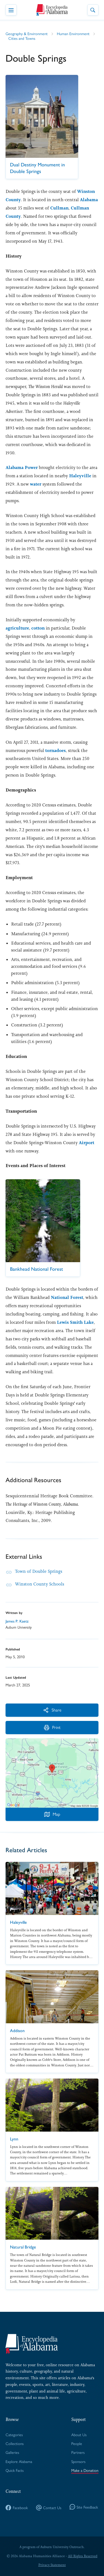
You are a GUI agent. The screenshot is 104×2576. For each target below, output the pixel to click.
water (35, 484)
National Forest (67, 1297)
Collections (15, 2443)
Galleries (12, 2452)
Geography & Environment (27, 33)
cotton (38, 628)
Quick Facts (15, 2470)
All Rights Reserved (82, 2556)
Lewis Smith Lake (75, 1322)
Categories (14, 2434)
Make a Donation (84, 2470)
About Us (79, 2434)
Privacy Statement (52, 2565)
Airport (86, 1143)
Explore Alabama (19, 2461)
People (76, 2443)
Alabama (89, 200)
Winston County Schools (39, 1584)
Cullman (59, 208)
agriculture (17, 628)
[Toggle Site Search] (92, 9)
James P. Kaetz (17, 1621)
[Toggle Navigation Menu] (11, 9)
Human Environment (73, 33)
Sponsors (78, 2461)
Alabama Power (22, 467)
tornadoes (55, 750)
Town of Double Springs (38, 1571)
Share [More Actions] (52, 1710)
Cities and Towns (21, 38)
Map (52, 1814)
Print (52, 1727)
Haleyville (80, 476)
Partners (78, 2452)
